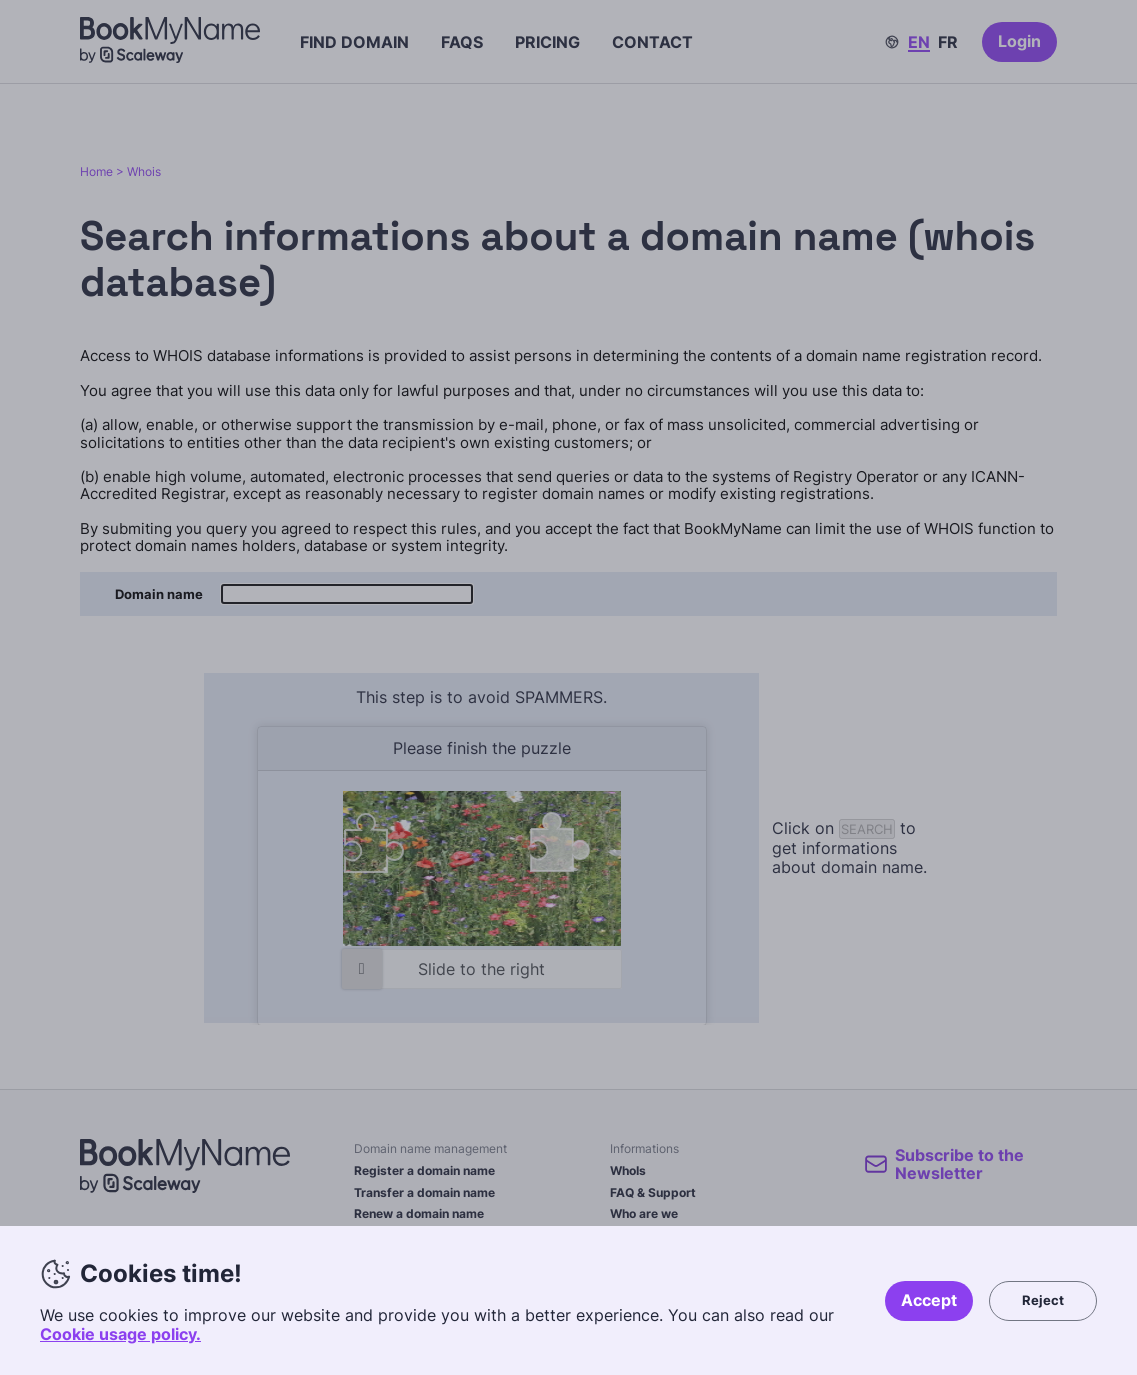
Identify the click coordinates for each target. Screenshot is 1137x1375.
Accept (929, 1300)
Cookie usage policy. (120, 1334)
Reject (1043, 1300)
